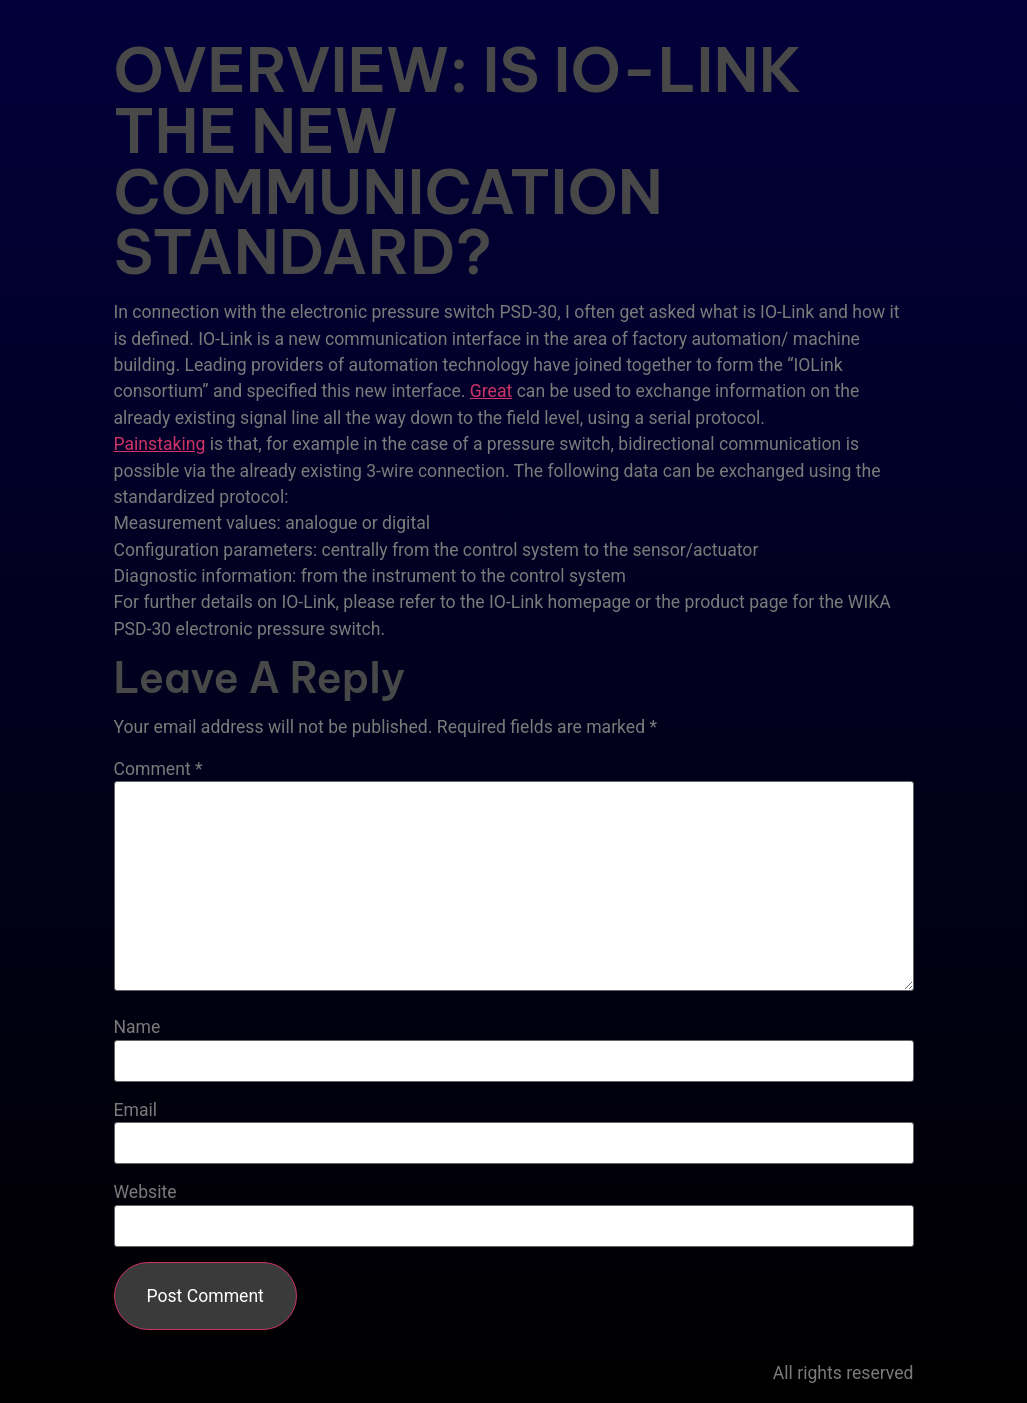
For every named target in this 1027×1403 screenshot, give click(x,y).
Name (137, 1028)
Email (136, 1111)
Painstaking (160, 444)
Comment (158, 770)
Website (145, 1193)
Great (491, 391)
